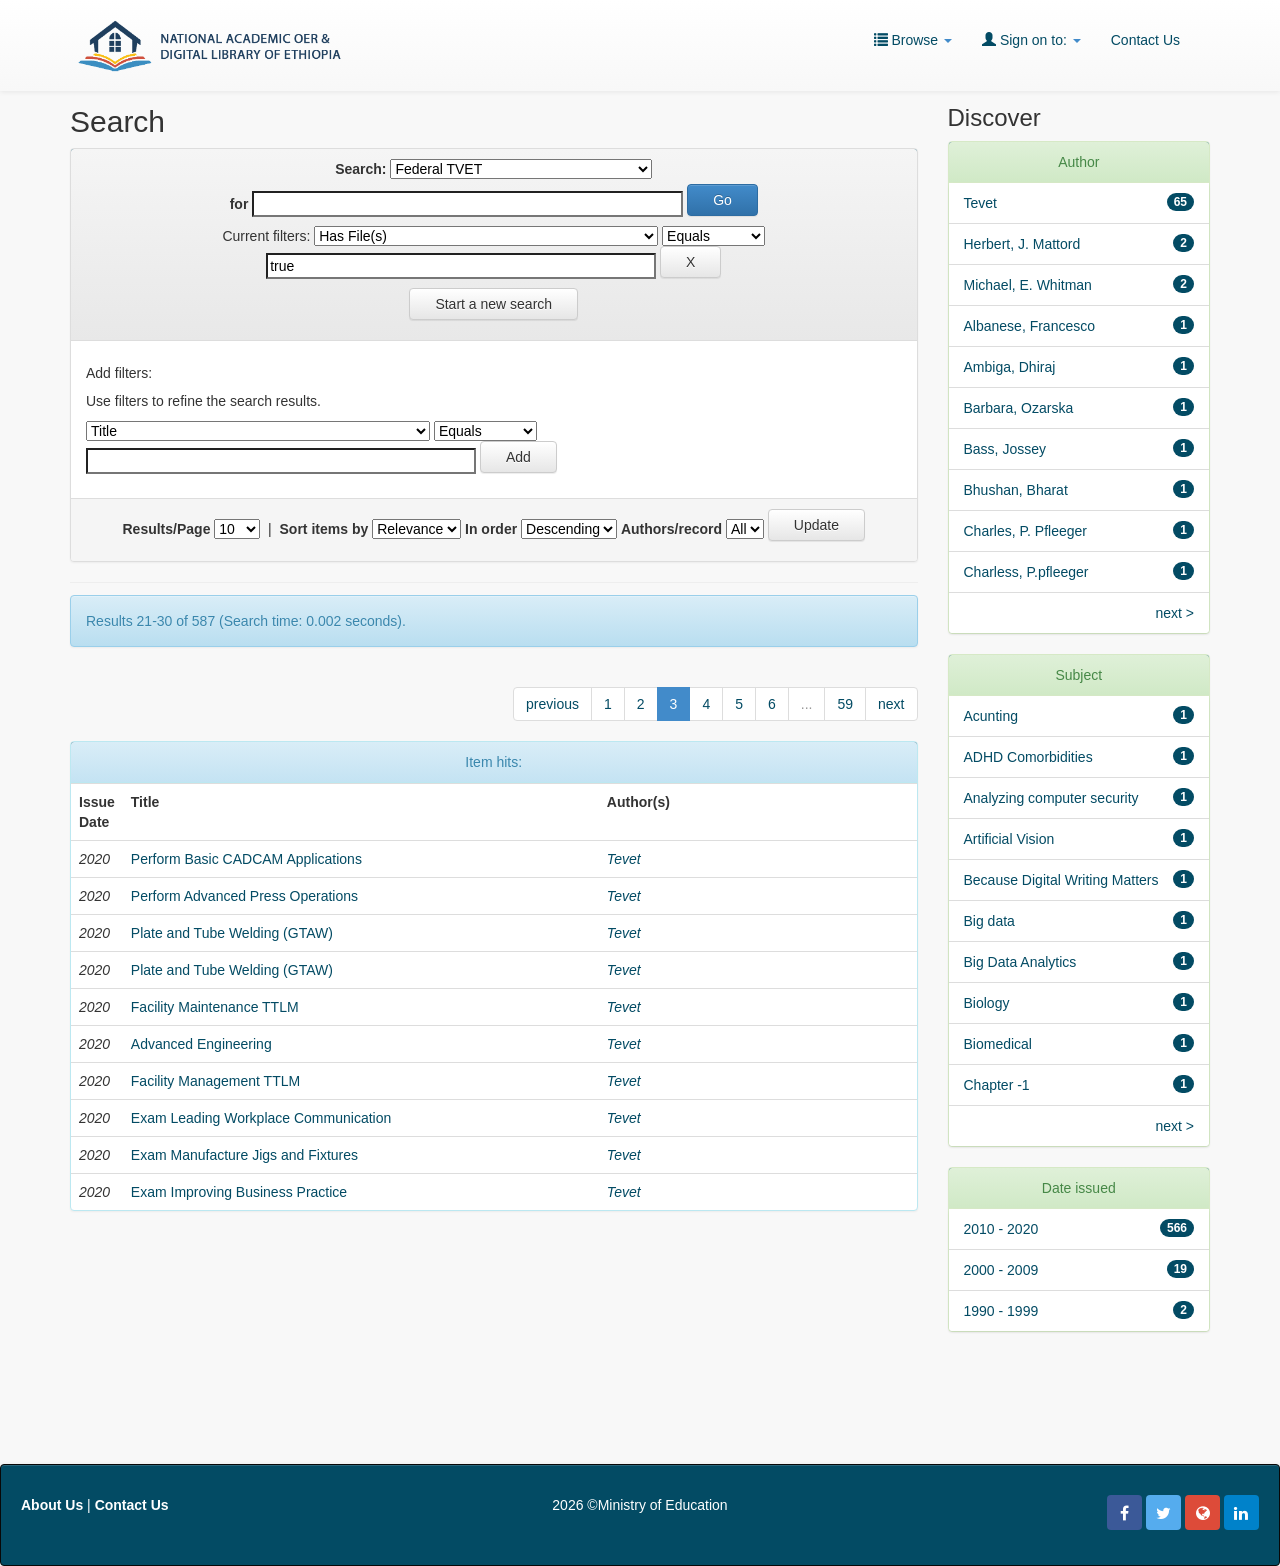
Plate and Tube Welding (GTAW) (232, 933)
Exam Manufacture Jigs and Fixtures (244, 1155)
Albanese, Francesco (1030, 326)
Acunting (991, 716)
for (239, 204)
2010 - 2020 (1001, 1229)
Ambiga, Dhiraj (1010, 367)
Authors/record (671, 529)
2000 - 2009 (1001, 1270)
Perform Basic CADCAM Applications (246, 859)
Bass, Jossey (1005, 449)
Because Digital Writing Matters (1061, 880)
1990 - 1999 (1001, 1311)
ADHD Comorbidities (1028, 757)
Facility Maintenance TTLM (215, 1007)
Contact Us (1145, 40)
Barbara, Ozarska (1019, 408)
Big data (989, 921)
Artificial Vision (1009, 839)
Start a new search (493, 304)
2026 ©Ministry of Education (639, 1505)
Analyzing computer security (1051, 798)
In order (491, 529)
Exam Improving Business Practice (239, 1192)
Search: (360, 169)
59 (845, 704)
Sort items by (324, 529)
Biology (987, 1003)
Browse (913, 39)
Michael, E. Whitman (1028, 285)
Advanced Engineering (201, 1044)
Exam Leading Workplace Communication (261, 1118)
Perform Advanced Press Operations (244, 896)
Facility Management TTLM (215, 1081)
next (891, 704)
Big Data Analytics (1020, 962)
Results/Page (167, 529)
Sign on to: (1031, 39)
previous (552, 704)
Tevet (624, 859)
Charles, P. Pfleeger (1025, 531)
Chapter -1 (997, 1085)
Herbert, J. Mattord (1022, 244)
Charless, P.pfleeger (1026, 572)
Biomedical (998, 1044)
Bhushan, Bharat (1016, 490)
